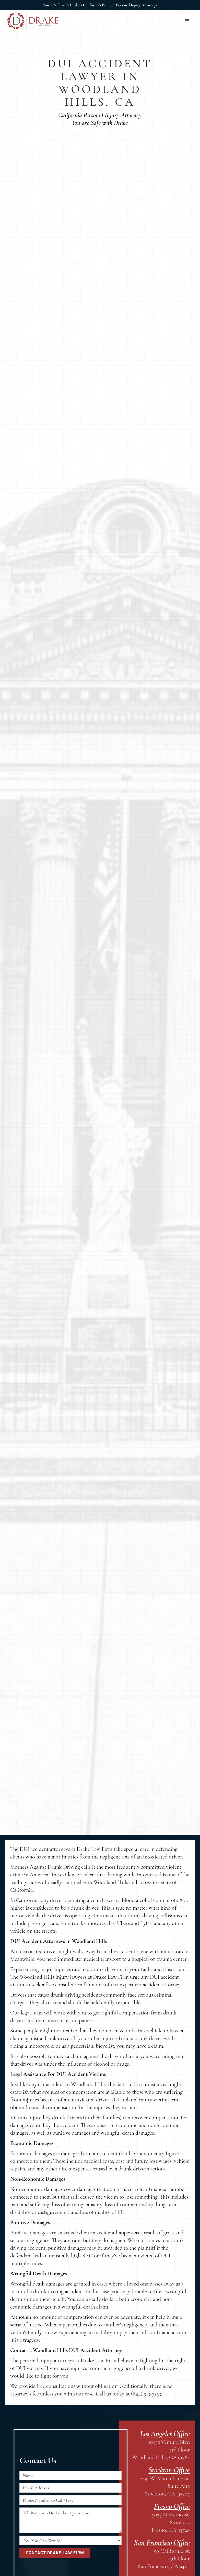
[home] (32, 21)
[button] (187, 21)
